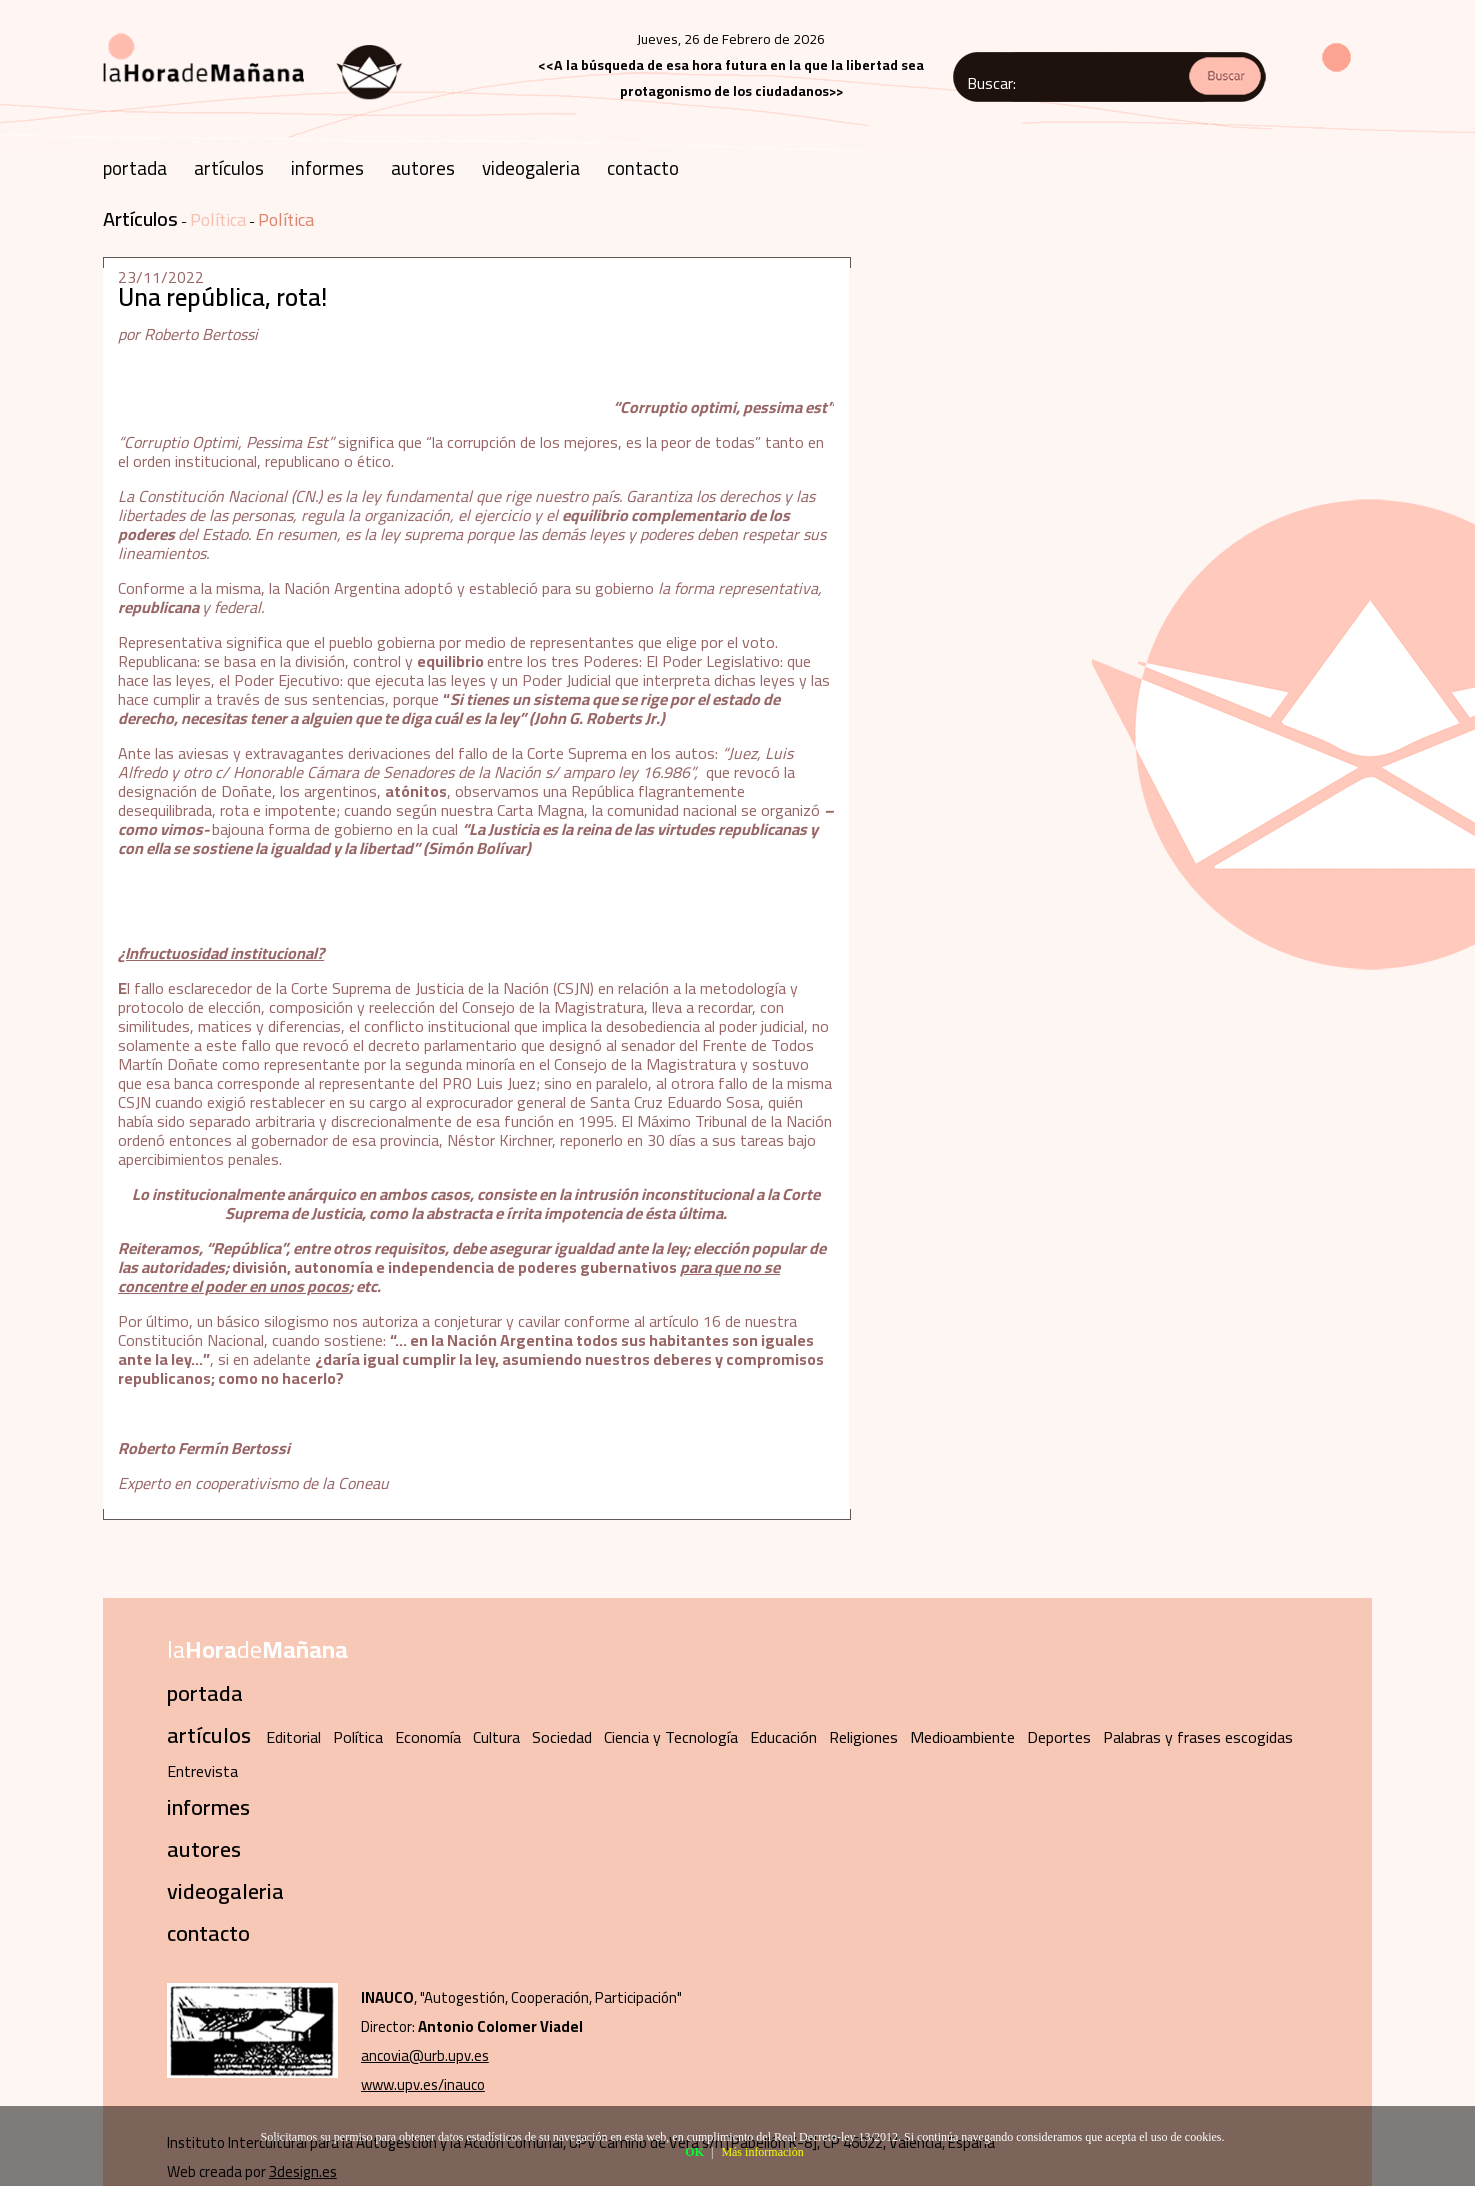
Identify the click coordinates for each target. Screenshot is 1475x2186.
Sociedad (562, 1737)
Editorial (293, 1737)
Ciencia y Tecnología (671, 1737)
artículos (229, 168)
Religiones (863, 1737)
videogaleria (531, 168)
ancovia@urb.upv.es (425, 2055)
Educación (783, 1737)
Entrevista (202, 1771)
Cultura (496, 1737)
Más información (762, 2152)
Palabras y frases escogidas (1198, 1737)
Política (218, 219)
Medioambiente (962, 1737)
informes (327, 168)
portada (135, 168)
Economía (428, 1737)
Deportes (1059, 1737)
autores (423, 168)
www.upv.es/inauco (423, 2084)
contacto (643, 168)
